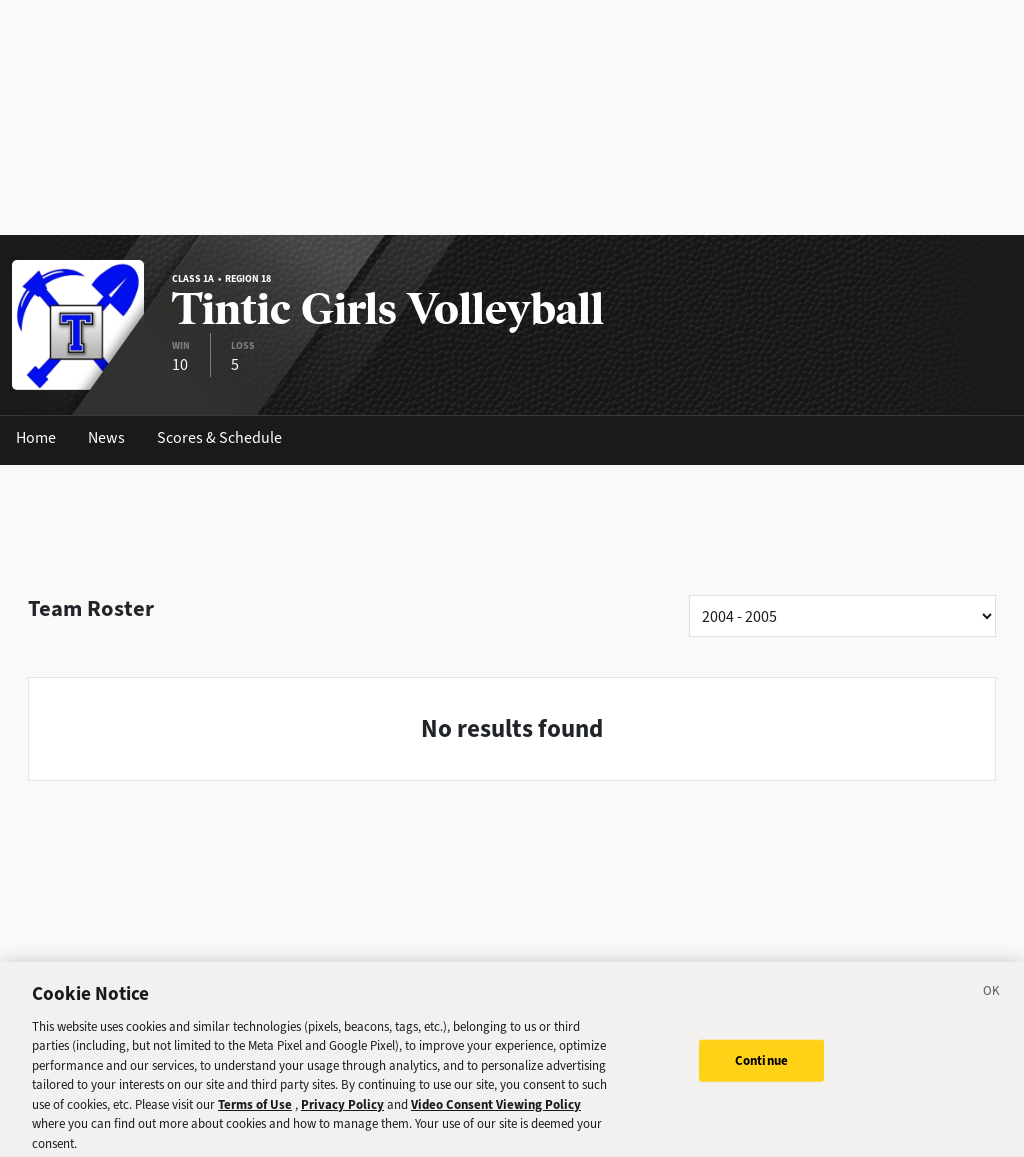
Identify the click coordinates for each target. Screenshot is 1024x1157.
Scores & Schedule (219, 437)
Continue (761, 1067)
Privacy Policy (342, 1110)
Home (36, 437)
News (106, 437)
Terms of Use (255, 1110)
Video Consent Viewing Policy (496, 1110)
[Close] (992, 1000)
